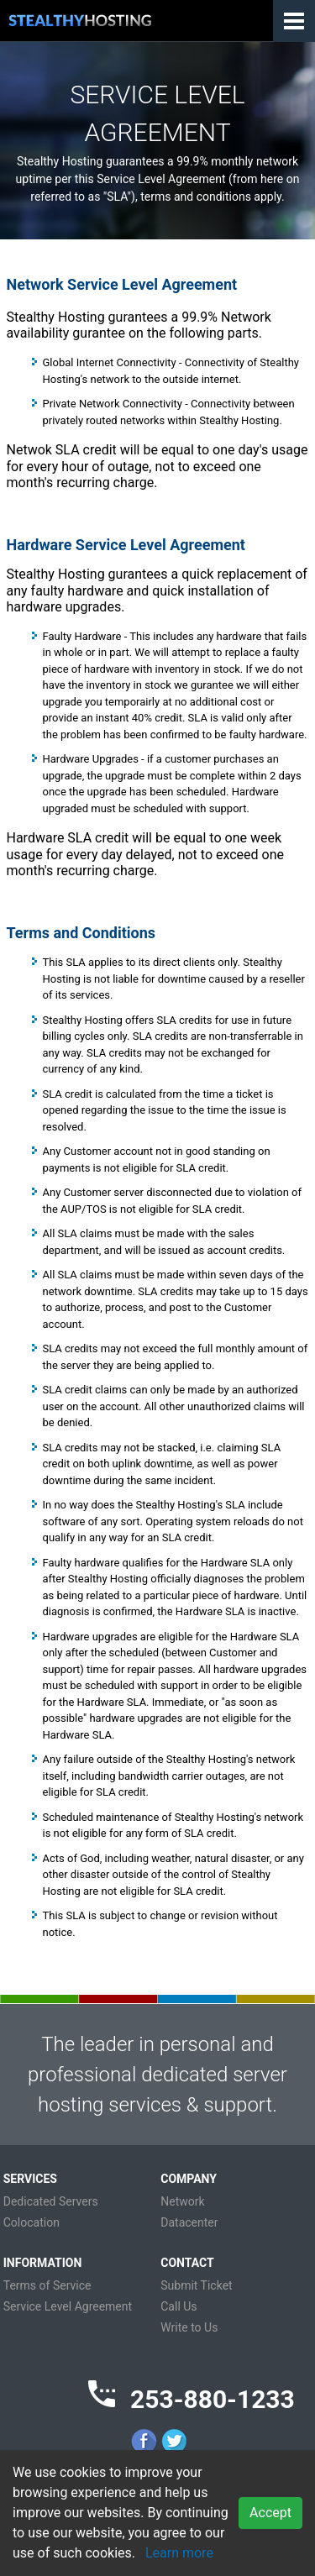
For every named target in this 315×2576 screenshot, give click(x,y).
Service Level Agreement (67, 2306)
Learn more (179, 2553)
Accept (270, 2513)
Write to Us (189, 2327)
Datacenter (189, 2222)
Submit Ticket (196, 2285)
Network (182, 2201)
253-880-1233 (212, 2399)
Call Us (178, 2306)
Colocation (31, 2222)
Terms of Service (47, 2285)
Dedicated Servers (50, 2201)
